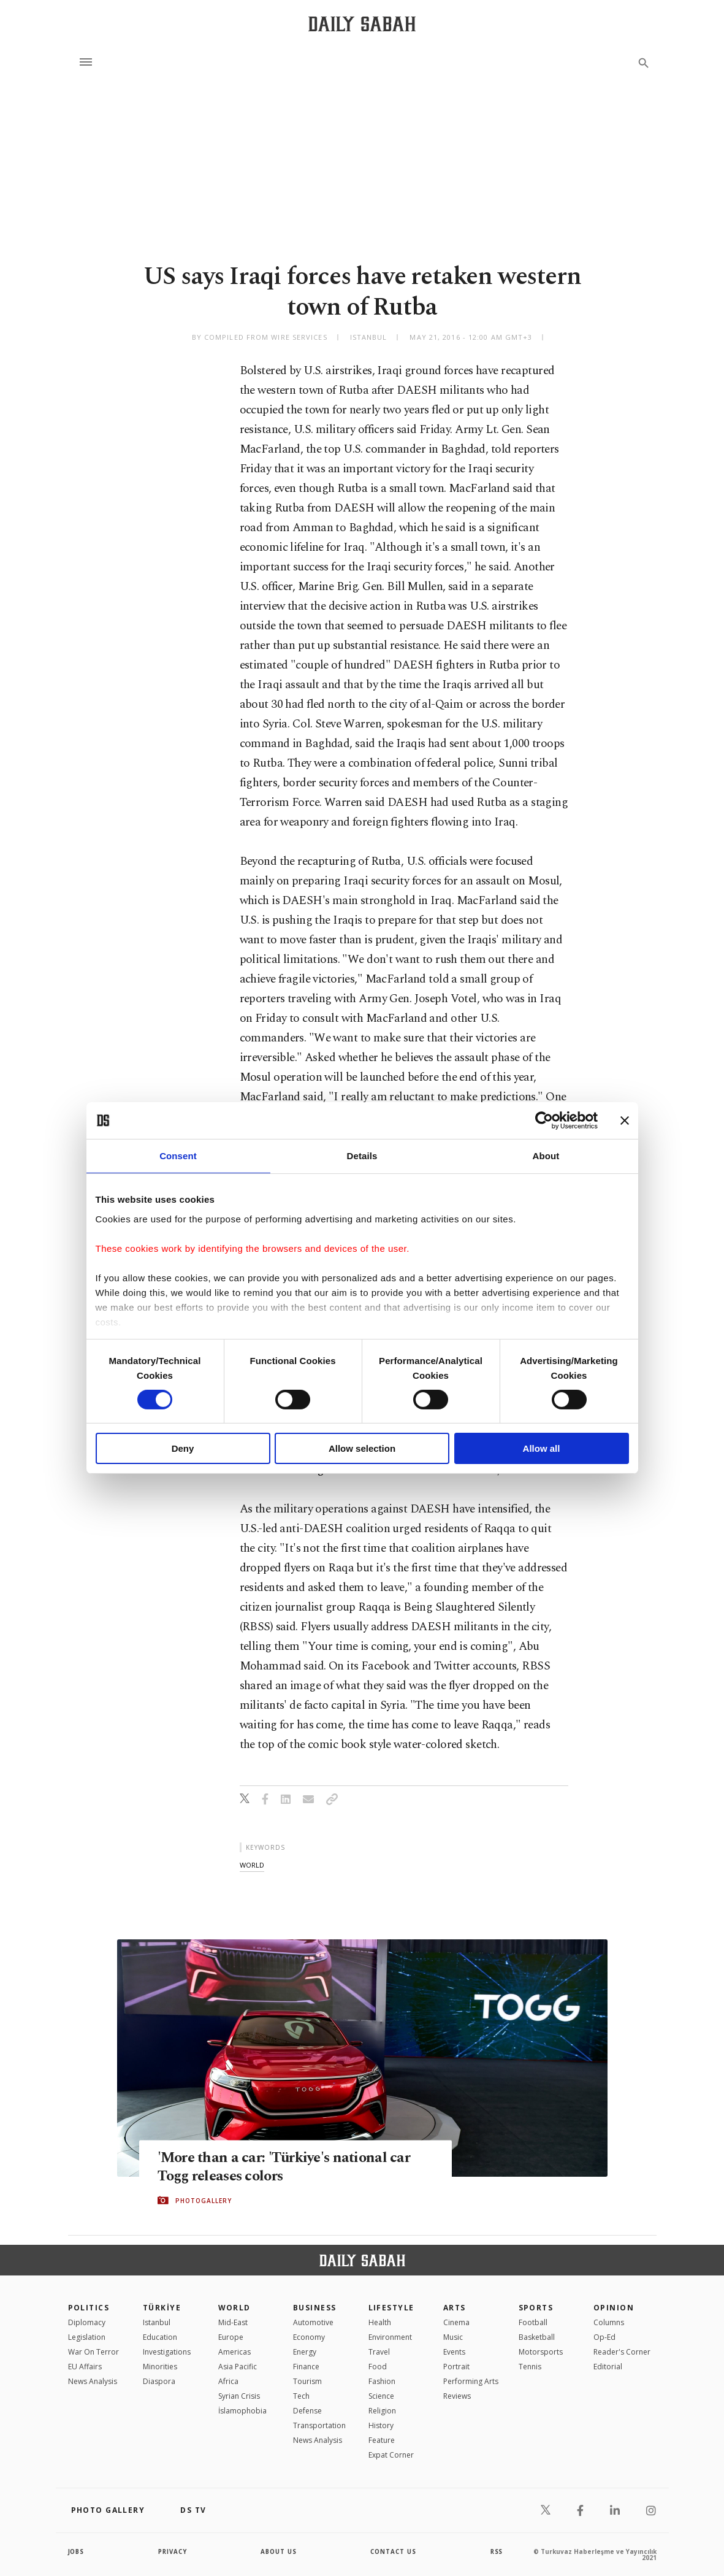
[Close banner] (624, 1120)
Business (315, 2307)
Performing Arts (470, 2381)
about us (279, 2551)
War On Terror (93, 2352)
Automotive (313, 2322)
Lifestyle (391, 2307)
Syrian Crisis (239, 2396)
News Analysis (92, 2381)
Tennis (530, 2366)
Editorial (607, 2366)
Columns (608, 2322)
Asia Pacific (237, 2366)
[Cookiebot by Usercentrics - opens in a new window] (544, 1120)
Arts (454, 2307)
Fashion (381, 2381)
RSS (496, 2551)
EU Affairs (85, 2366)
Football (533, 2322)
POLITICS (89, 2307)
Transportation (319, 2425)
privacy (172, 2551)
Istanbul (156, 2322)
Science (381, 2396)
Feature (381, 2440)
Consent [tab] (178, 1156)
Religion (382, 2410)
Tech (301, 2396)
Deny (183, 1448)
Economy (309, 2337)
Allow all (541, 1448)
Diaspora (159, 2381)
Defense (307, 2410)
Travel (379, 2352)
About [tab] (546, 1156)
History (381, 2425)
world (252, 1864)
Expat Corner (391, 2455)
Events (454, 2352)
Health (379, 2322)
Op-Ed (604, 2337)
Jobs (77, 2551)
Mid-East (233, 2322)
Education (160, 2337)
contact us (394, 2551)
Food (377, 2366)
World (234, 2307)
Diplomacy (86, 2322)
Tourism (307, 2381)
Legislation (86, 2337)
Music (453, 2337)
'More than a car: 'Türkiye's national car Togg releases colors (288, 2167)
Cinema (456, 2322)
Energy (304, 2352)
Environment (390, 2337)
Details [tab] (362, 1156)
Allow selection (362, 1448)
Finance (306, 2366)
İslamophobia (242, 2410)
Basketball (537, 2337)
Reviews (457, 2396)
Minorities (160, 2366)
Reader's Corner (621, 2352)
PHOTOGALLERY (203, 2200)
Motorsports (541, 2352)
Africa (228, 2381)
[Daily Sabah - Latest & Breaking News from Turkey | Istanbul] (362, 23)
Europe (230, 2337)
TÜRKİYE (162, 2307)
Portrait (456, 2366)
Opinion (613, 2307)
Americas (234, 2352)
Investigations (167, 2352)
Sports (536, 2307)
